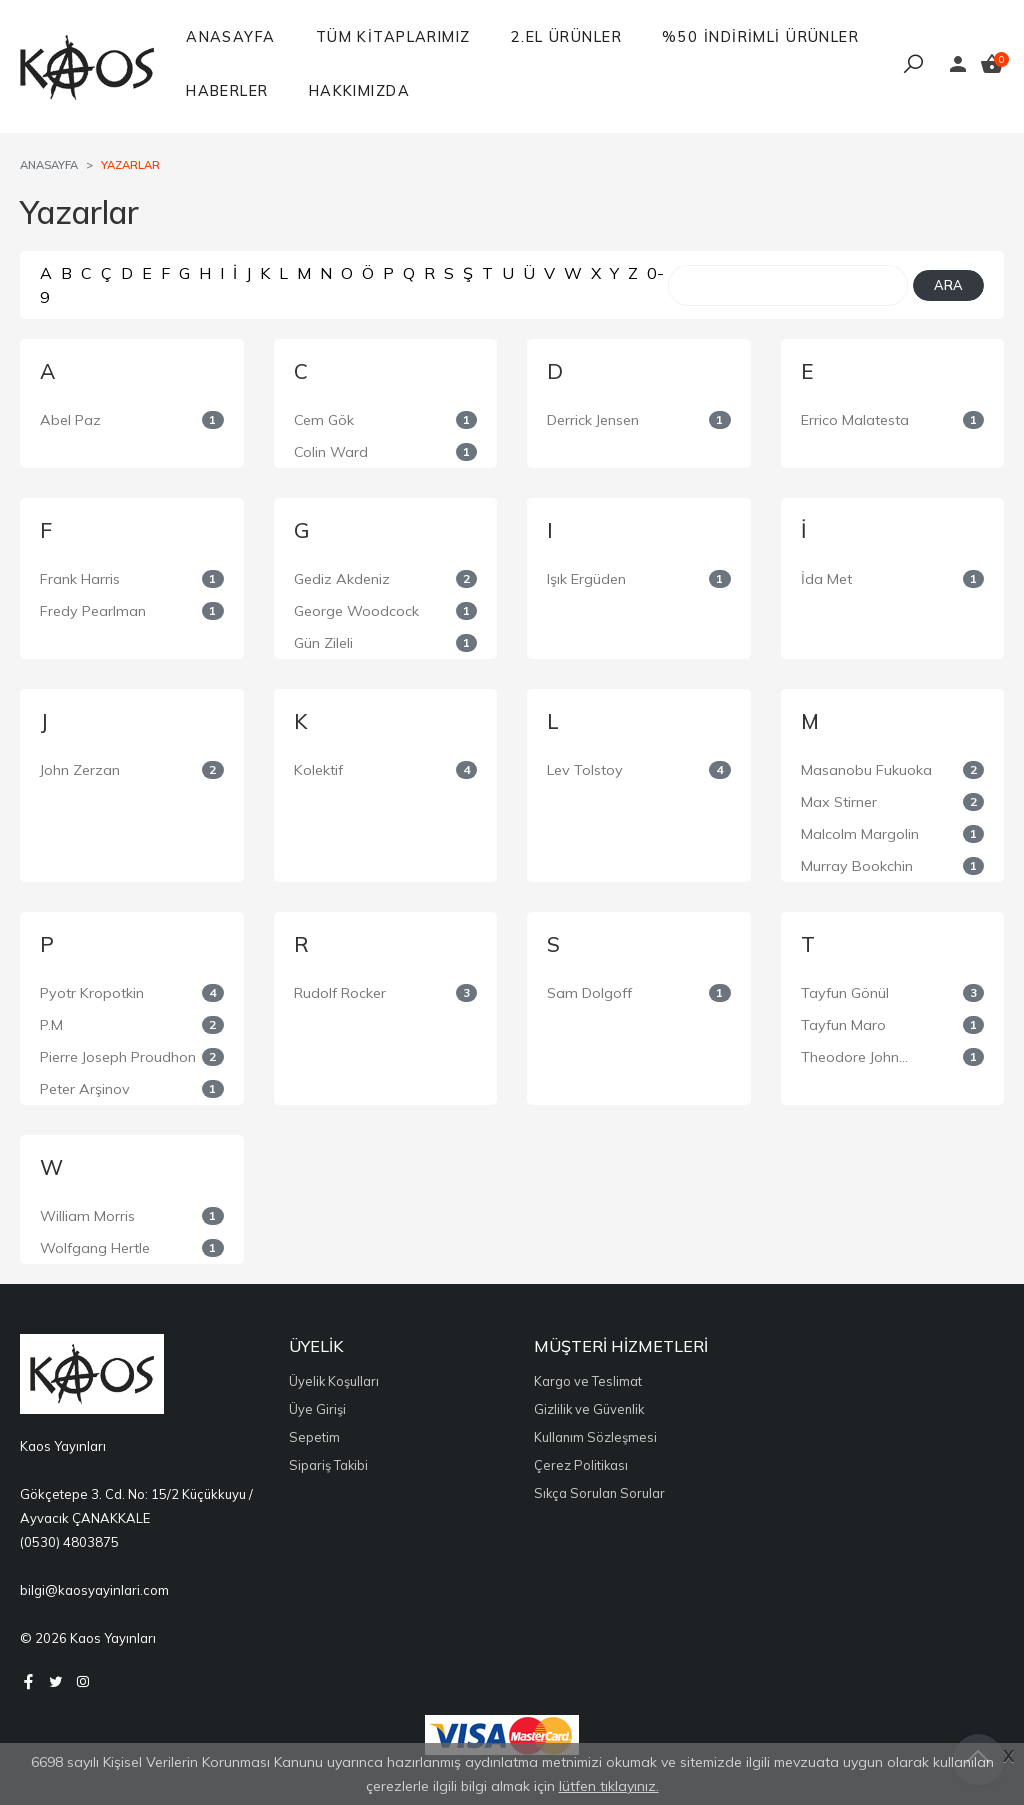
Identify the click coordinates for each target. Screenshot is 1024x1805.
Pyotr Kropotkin (92, 993)
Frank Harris (80, 579)
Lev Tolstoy (585, 770)
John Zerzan (80, 770)
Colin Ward (331, 452)
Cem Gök (324, 420)
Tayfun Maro (843, 1025)
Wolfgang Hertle (95, 1248)
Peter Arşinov (85, 1089)
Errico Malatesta (855, 420)
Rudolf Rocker (340, 993)
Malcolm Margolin (860, 834)
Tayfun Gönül (845, 993)
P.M (51, 1025)
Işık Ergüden (586, 579)
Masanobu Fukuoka (866, 770)
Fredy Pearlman (93, 611)
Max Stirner (839, 802)
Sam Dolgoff (589, 993)
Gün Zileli (323, 643)
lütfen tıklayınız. (609, 1786)
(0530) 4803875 (69, 1542)
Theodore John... (854, 1057)
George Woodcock (356, 611)
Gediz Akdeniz (342, 579)
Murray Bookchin (857, 866)
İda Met (826, 579)
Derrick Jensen (593, 420)
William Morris (87, 1216)
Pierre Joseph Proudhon (118, 1057)
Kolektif (318, 770)
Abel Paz (70, 420)
